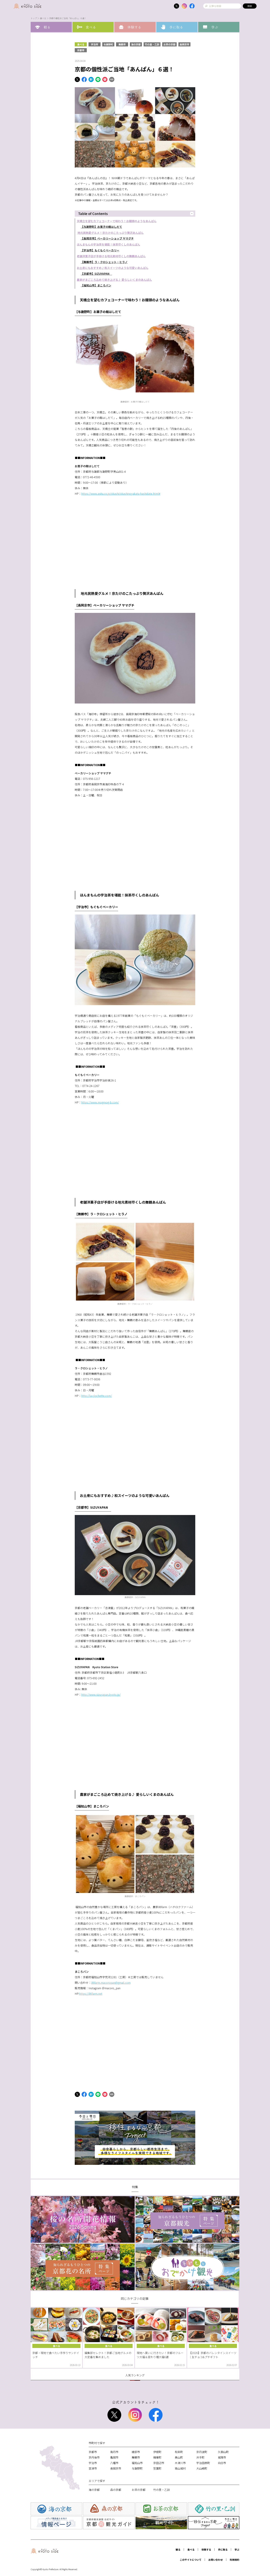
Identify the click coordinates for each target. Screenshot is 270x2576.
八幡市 (114, 2463)
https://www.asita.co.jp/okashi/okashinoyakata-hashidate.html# (120, 493)
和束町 (179, 2452)
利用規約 (234, 2559)
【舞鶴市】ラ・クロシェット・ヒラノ (104, 262)
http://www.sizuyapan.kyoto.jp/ (101, 1694)
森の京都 (115, 2490)
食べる (43, 18)
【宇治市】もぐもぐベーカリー (100, 250)
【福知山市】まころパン (96, 285)
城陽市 (222, 2457)
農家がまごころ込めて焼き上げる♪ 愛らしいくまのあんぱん (114, 280)
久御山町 (223, 2452)
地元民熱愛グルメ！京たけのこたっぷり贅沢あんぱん (110, 233)
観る (178, 2549)
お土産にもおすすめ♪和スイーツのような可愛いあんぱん (112, 268)
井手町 (200, 2457)
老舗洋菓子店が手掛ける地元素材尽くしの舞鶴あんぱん (111, 256)
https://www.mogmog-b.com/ (100, 1102)
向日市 (222, 2463)
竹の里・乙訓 (152, 44)
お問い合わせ (215, 2559)
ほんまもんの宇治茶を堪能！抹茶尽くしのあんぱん (108, 244)
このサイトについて (190, 2559)
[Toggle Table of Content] (192, 212)
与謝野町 (108, 44)
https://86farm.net (90, 1993)
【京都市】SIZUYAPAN (96, 274)
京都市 (80, 50)
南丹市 (114, 2452)
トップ (34, 18)
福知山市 (137, 2463)
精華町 (157, 2457)
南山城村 (180, 2468)
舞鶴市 (122, 44)
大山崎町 (201, 2468)
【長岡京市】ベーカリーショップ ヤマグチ (107, 238)
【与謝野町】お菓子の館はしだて (101, 227)
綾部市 (136, 2452)
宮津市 (93, 2468)
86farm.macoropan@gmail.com (111, 1982)
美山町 (179, 2457)
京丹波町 (201, 2452)
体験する (206, 2549)
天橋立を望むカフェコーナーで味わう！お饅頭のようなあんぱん (117, 221)
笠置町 (157, 2468)
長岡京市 (184, 44)
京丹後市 (94, 2457)
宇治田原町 (203, 2463)
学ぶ (237, 2549)
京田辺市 (158, 2463)
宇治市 (94, 44)
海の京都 (136, 44)
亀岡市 (114, 2457)
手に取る (223, 2549)
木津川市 (180, 2463)
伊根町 (157, 2452)
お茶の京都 (169, 44)
